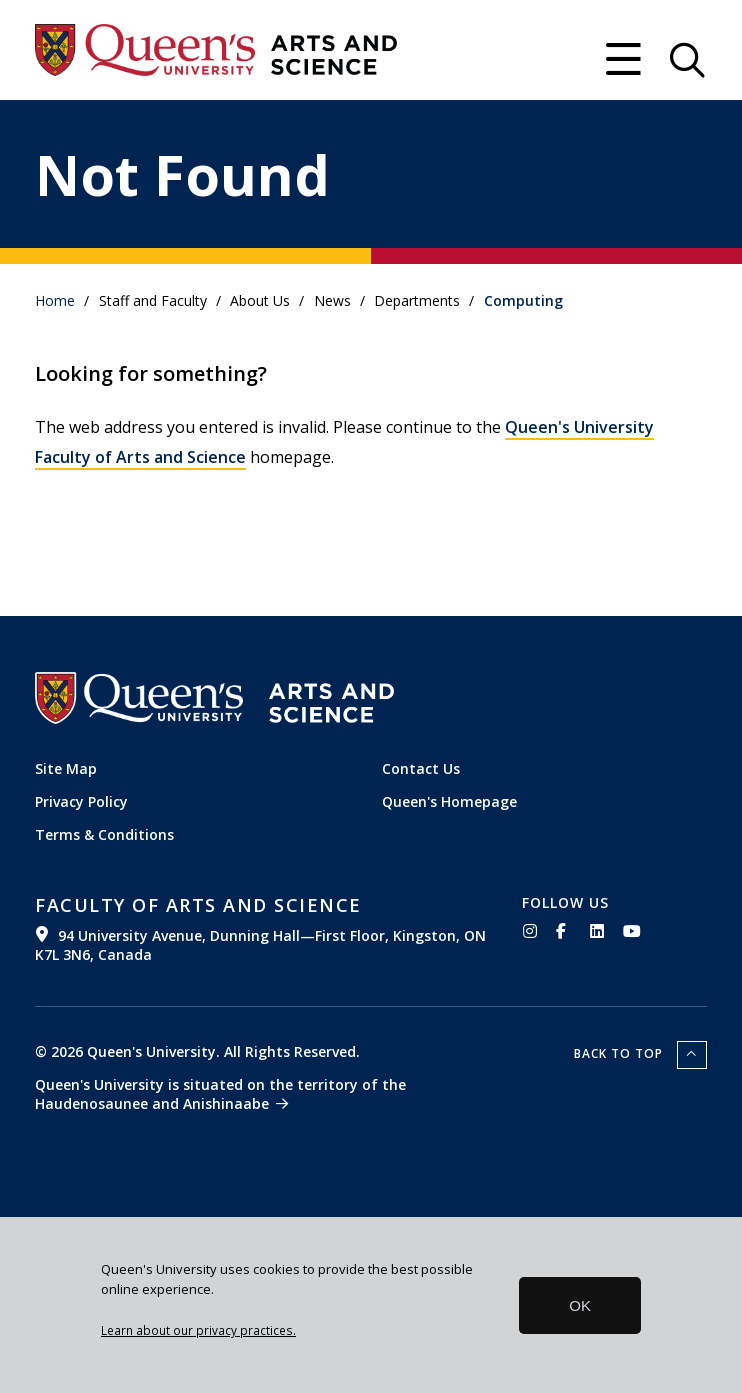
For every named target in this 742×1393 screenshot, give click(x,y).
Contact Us (421, 768)
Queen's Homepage (449, 801)
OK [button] (580, 1305)
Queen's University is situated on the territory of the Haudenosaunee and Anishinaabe (220, 1094)
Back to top (620, 1053)
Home (55, 300)
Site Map (66, 768)
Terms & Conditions (104, 834)
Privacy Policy (81, 801)
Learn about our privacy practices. (198, 1330)
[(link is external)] (263, 928)
